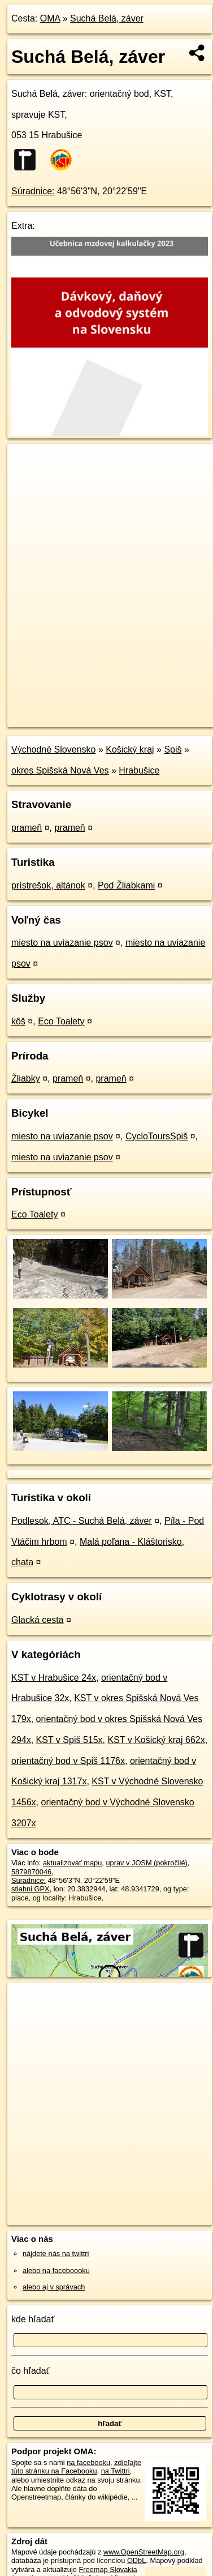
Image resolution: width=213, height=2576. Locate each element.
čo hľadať (30, 2371)
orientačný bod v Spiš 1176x (68, 1761)
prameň (26, 827)
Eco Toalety (61, 1021)
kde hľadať (33, 2319)
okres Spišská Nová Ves (60, 770)
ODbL (136, 2560)
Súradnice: (33, 191)
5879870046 (31, 1872)
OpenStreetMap (90, 709)
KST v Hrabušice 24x (53, 1677)
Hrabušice (139, 770)
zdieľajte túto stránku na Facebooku (76, 2466)
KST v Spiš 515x (69, 1740)
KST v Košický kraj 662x (156, 1740)
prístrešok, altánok (48, 885)
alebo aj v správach (54, 2287)
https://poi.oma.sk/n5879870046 (58, 718)
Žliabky (25, 1078)
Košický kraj (130, 749)
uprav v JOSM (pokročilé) (146, 1863)
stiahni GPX (30, 1889)
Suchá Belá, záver (107, 18)
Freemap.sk (148, 709)
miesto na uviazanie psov (62, 942)
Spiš (172, 749)
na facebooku (88, 2462)
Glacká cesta (37, 1620)
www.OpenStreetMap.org (143, 2552)
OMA (50, 18)
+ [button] (27, 463)
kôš (18, 1021)
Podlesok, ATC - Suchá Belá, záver (81, 1521)
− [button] (27, 480)
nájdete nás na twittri (56, 2253)
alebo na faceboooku (56, 2270)
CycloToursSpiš (156, 1136)
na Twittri (115, 2471)
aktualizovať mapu (72, 1863)
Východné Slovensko (53, 749)
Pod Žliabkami (126, 885)
